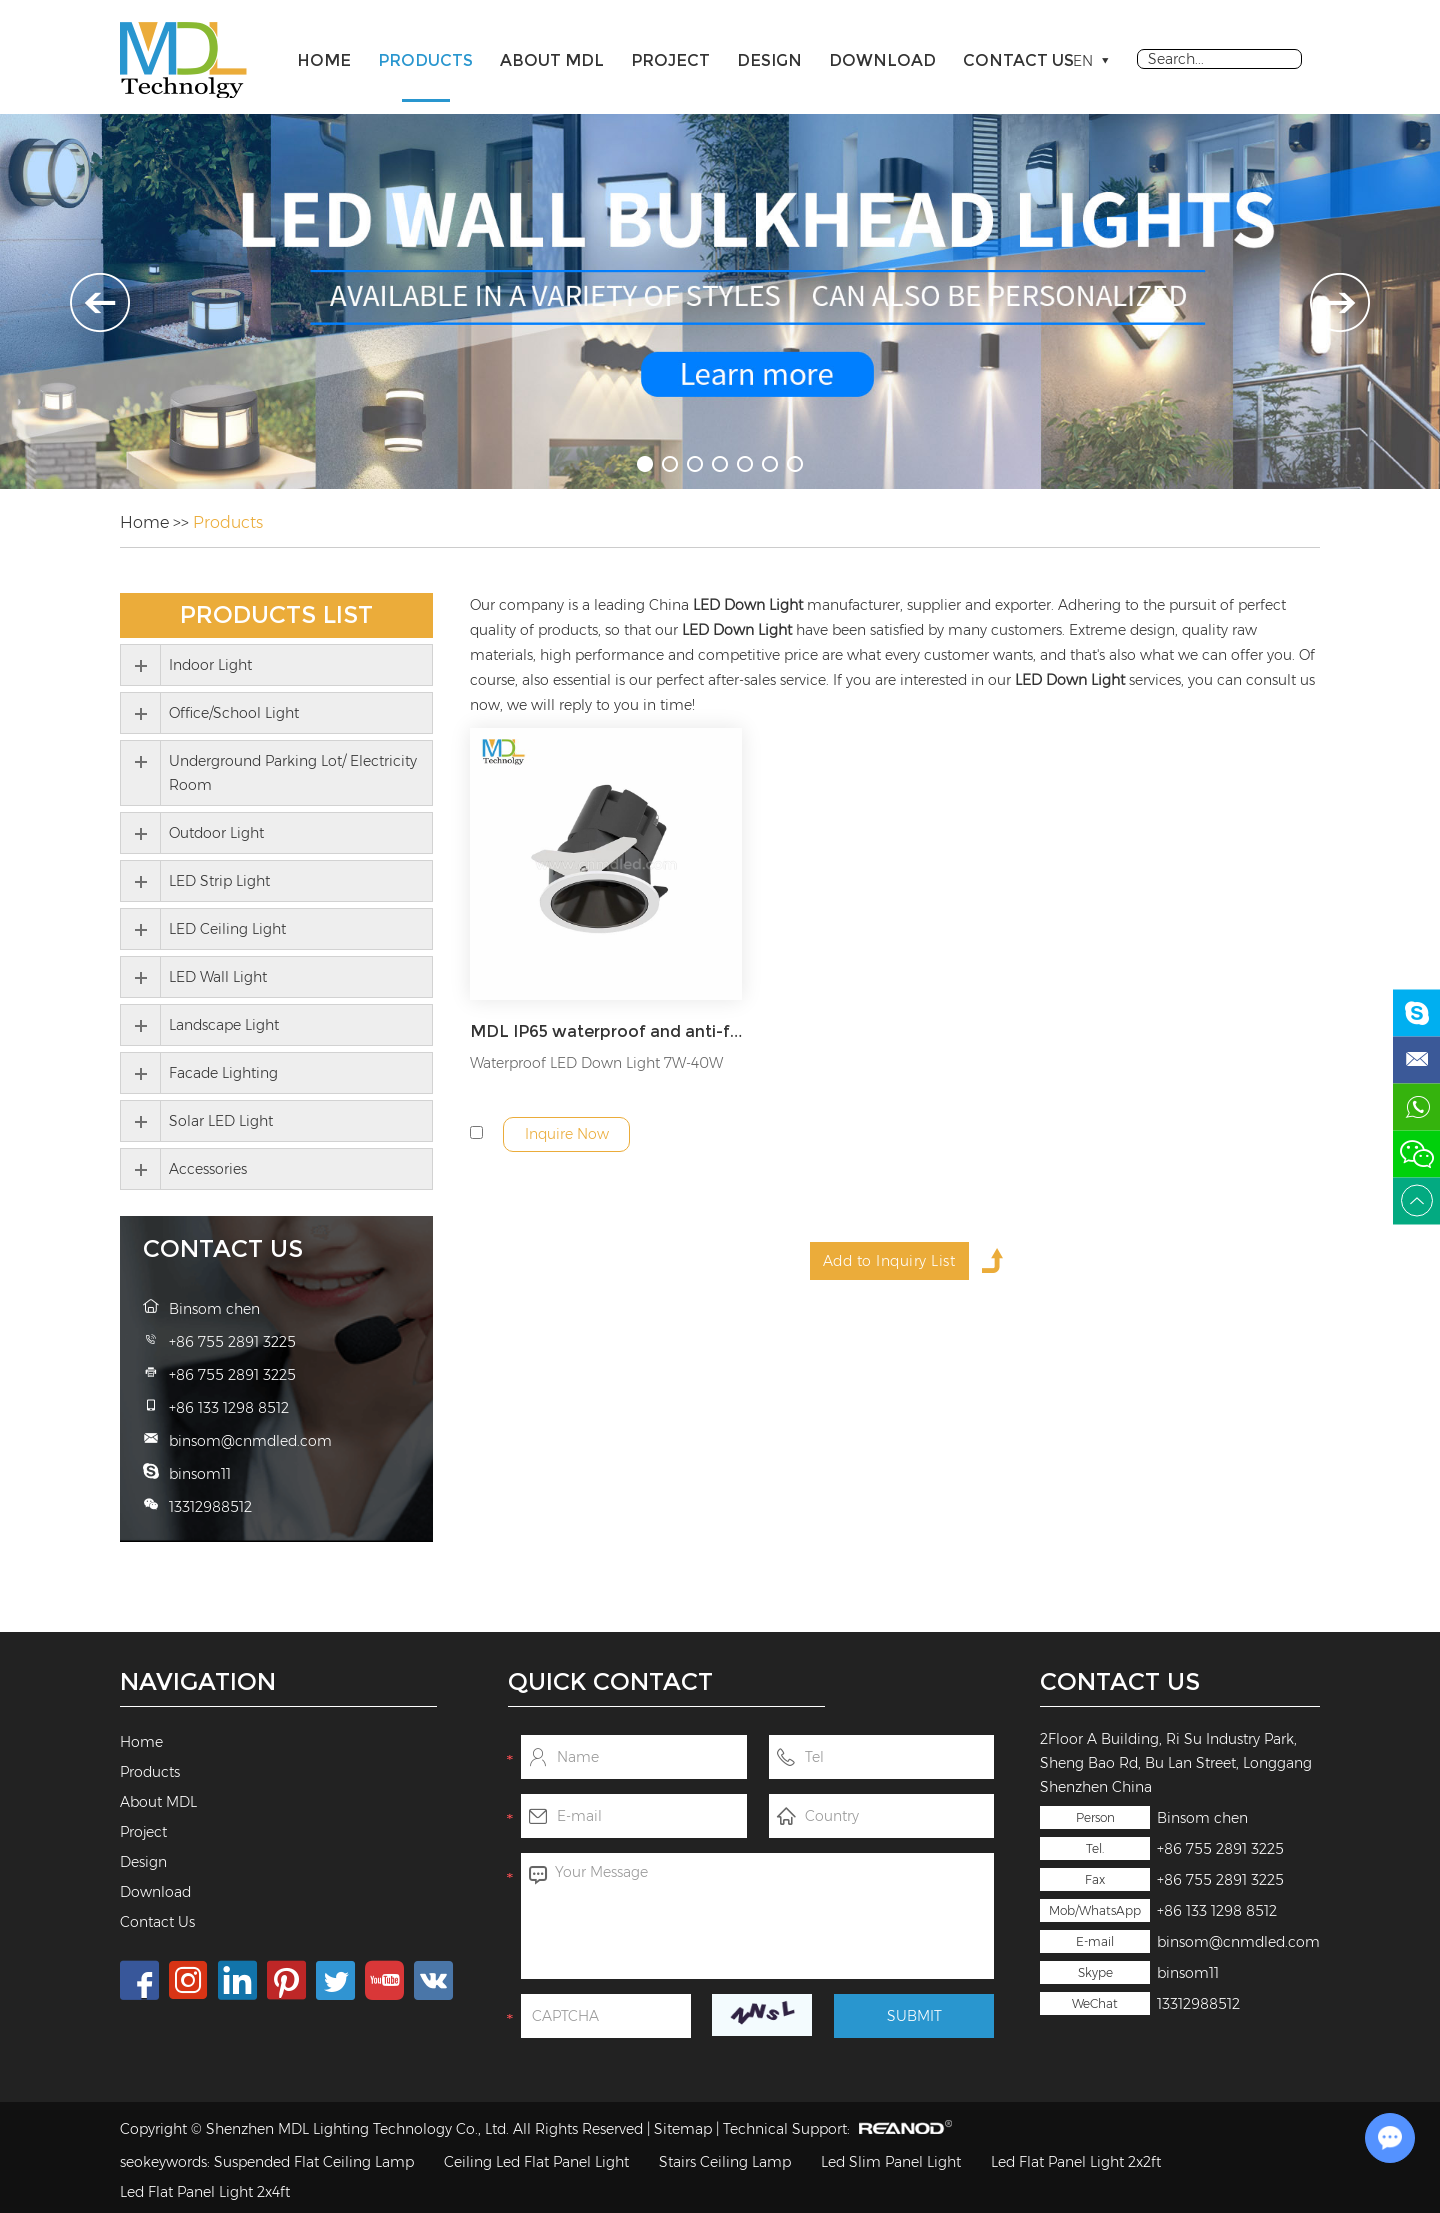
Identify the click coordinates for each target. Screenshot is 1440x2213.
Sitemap (683, 2129)
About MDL (552, 60)
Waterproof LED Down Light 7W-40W (596, 1063)
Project (670, 60)
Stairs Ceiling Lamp (725, 2162)
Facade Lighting (223, 1073)
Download (882, 60)
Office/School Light (234, 713)
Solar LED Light (221, 1121)
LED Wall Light (218, 977)
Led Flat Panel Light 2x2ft (1076, 2162)
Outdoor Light (216, 833)
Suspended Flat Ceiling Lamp (314, 2162)
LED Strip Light (219, 881)
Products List (276, 614)
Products (425, 60)
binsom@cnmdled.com (1238, 1942)
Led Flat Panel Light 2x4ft (205, 2192)
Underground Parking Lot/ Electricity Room (293, 773)
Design (769, 60)
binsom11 (1188, 1973)
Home (324, 60)
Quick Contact (610, 1681)
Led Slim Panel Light (891, 2162)
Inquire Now (567, 1134)
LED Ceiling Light (227, 929)
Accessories (208, 1169)
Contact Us (1018, 60)
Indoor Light (210, 665)
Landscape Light (224, 1025)
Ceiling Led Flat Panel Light (536, 2162)
